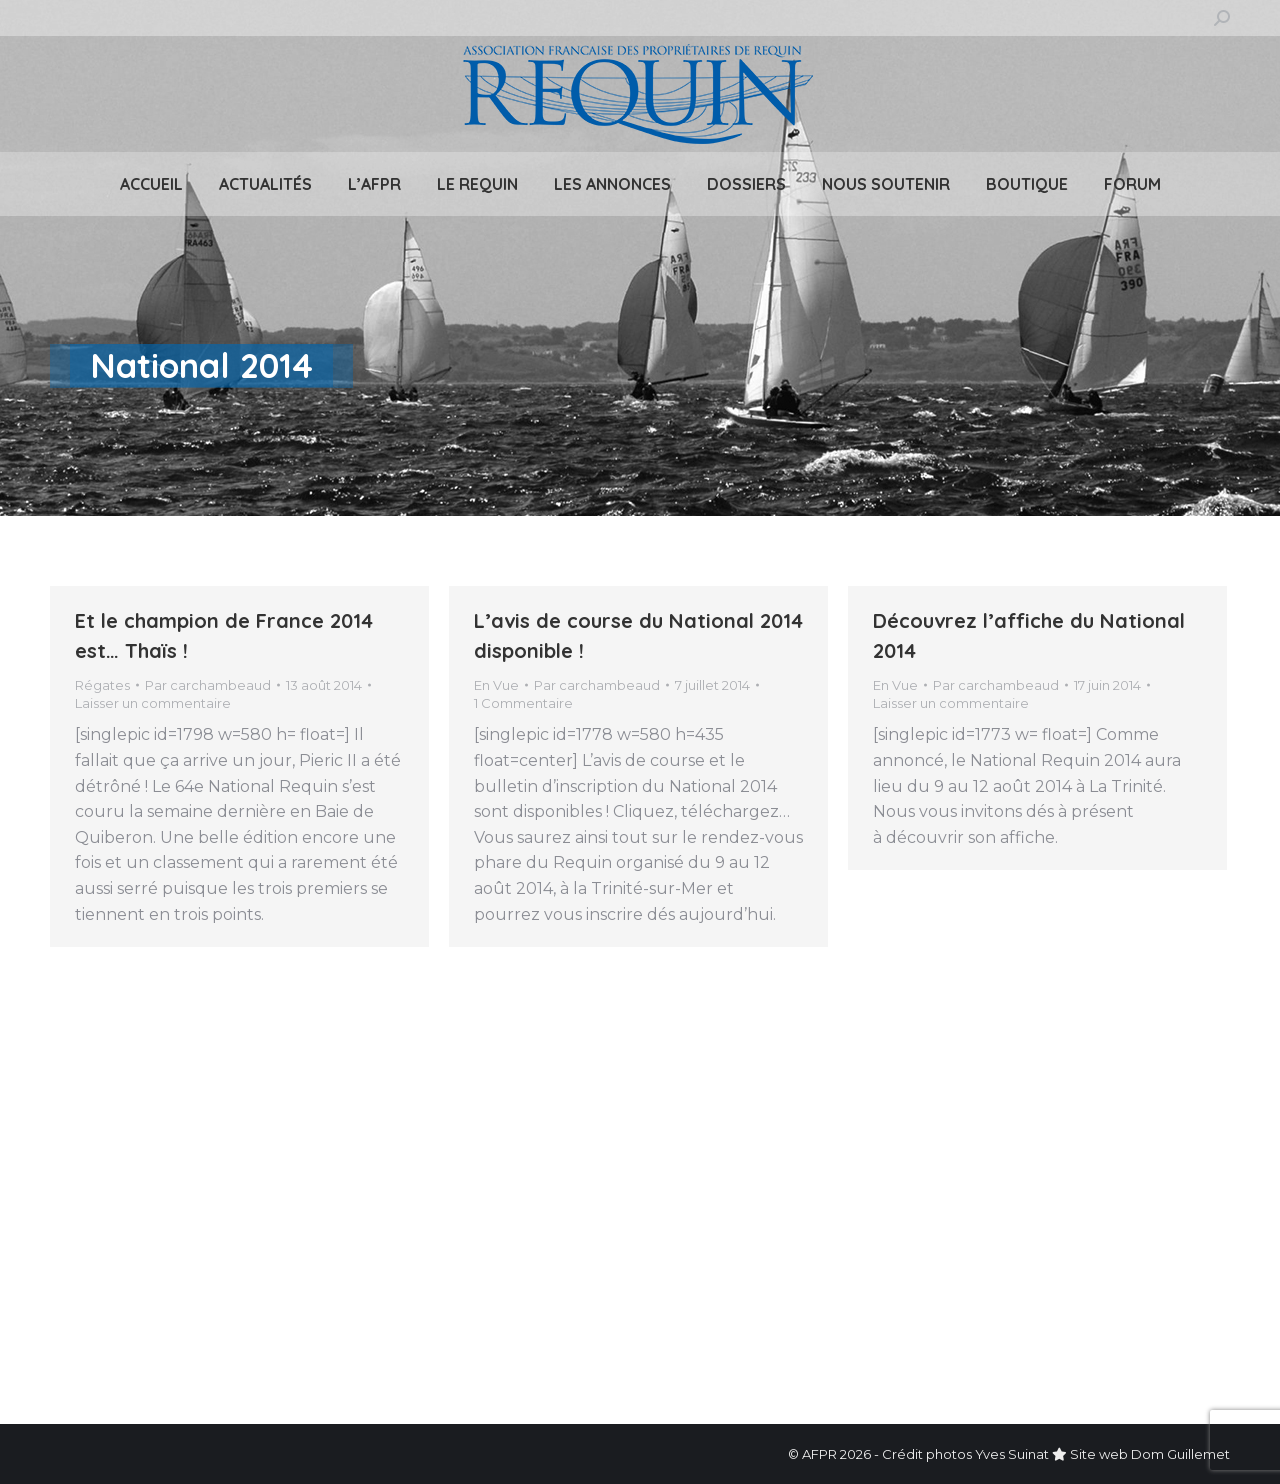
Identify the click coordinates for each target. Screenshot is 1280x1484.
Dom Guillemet (1180, 1454)
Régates (102, 685)
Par (208, 685)
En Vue (496, 685)
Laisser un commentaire (153, 703)
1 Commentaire (523, 703)
